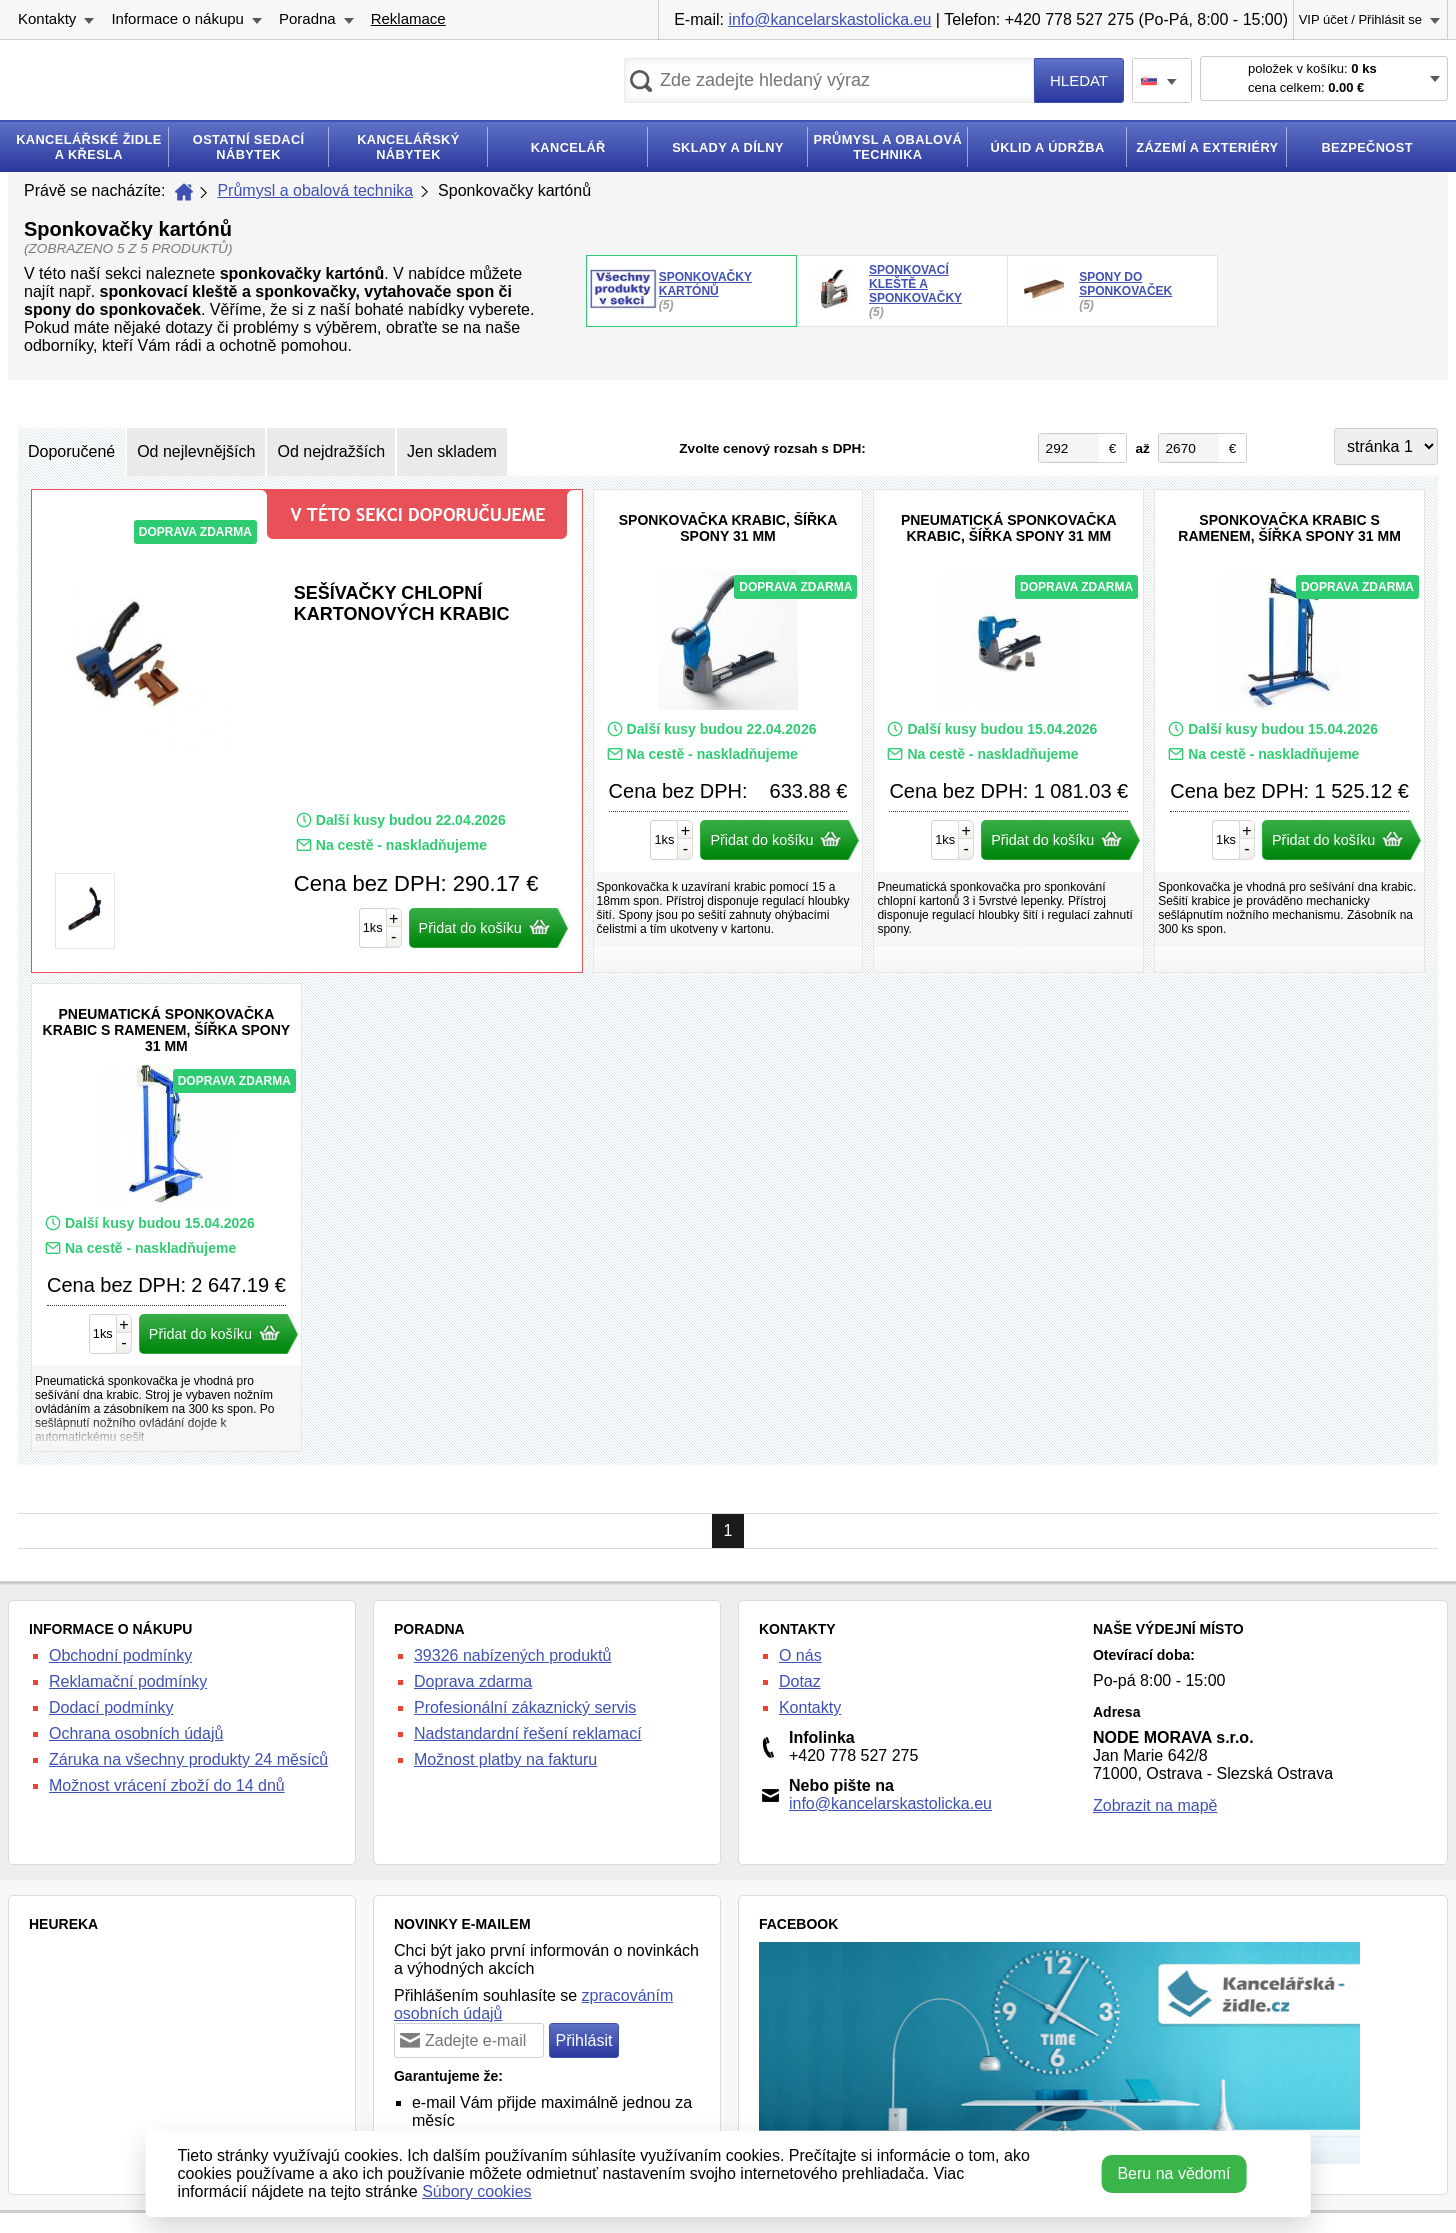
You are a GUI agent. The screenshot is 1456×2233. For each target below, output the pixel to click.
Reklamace (408, 18)
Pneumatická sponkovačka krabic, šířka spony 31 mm (1008, 731)
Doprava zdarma (473, 1681)
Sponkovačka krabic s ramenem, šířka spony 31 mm (1289, 731)
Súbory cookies (476, 2191)
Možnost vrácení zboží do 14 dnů (167, 1785)
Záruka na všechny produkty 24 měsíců (188, 1759)
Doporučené (71, 451)
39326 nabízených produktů (512, 1655)
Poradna (307, 18)
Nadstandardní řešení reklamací (528, 1733)
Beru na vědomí (1173, 2173)
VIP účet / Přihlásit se (1360, 19)
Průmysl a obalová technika (315, 190)
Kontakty (47, 18)
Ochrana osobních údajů (136, 1733)
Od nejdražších (331, 451)
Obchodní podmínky (120, 1655)
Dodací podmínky (111, 1707)
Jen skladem (452, 451)
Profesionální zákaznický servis (525, 1707)
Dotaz (800, 1681)
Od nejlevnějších (196, 451)
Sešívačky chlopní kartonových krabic (307, 731)
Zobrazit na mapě (1155, 1805)
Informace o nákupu (177, 18)
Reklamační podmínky (128, 1681)
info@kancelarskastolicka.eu (829, 19)
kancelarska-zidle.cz (188, 84)
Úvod (184, 192)
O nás (800, 1655)
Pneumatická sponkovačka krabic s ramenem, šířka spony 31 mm (166, 1217)
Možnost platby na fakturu (505, 1759)
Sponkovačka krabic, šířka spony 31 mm (728, 731)
